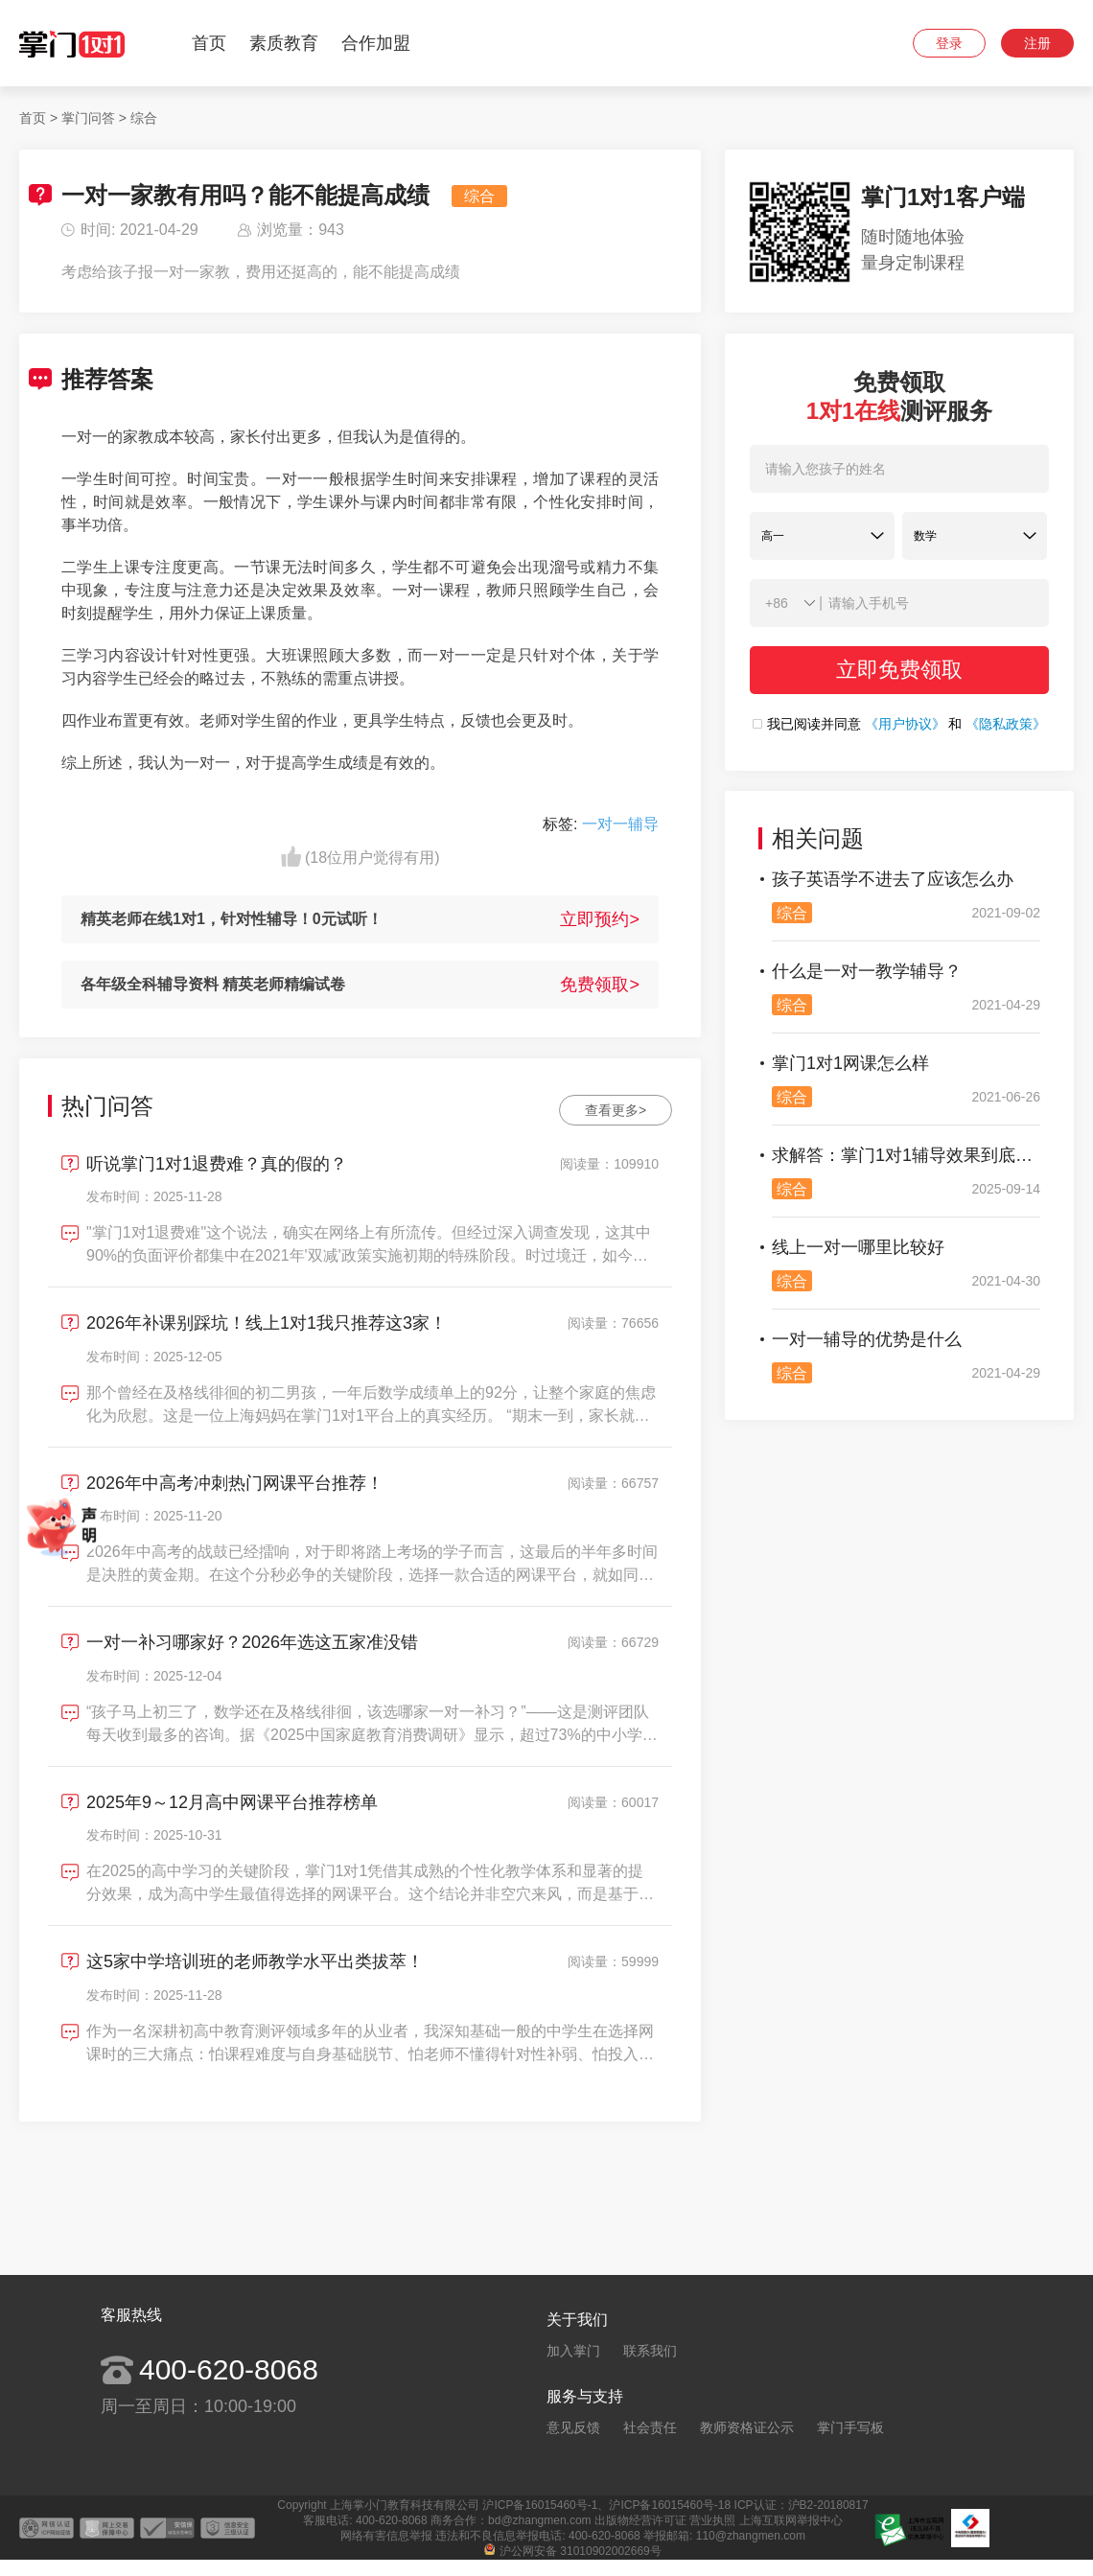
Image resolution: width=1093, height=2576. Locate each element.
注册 (1037, 43)
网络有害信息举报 (386, 2535)
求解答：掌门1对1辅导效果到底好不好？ (906, 1155)
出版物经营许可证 (640, 2520)
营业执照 (712, 2520)
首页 (209, 43)
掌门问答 (88, 118)
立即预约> (600, 919)
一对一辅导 (620, 824)
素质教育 (283, 43)
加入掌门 (573, 2350)
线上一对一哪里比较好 (858, 1247)
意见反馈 (573, 2427)
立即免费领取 (899, 670)
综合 (143, 118)
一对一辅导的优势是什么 (867, 1339)
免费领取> (600, 984)
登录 (949, 43)
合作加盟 (375, 43)
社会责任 (650, 2427)
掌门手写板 (850, 2427)
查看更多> (615, 1110)
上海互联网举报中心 (791, 2520)
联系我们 (650, 2350)
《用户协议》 (905, 723)
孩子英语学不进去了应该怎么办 (892, 879)
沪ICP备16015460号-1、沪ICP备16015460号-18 (606, 2505)
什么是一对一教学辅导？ (867, 971)
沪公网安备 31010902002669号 (573, 2551)
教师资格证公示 (747, 2427)
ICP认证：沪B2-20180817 (801, 2505)
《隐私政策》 (1005, 723)
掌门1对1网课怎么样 (850, 1063)
